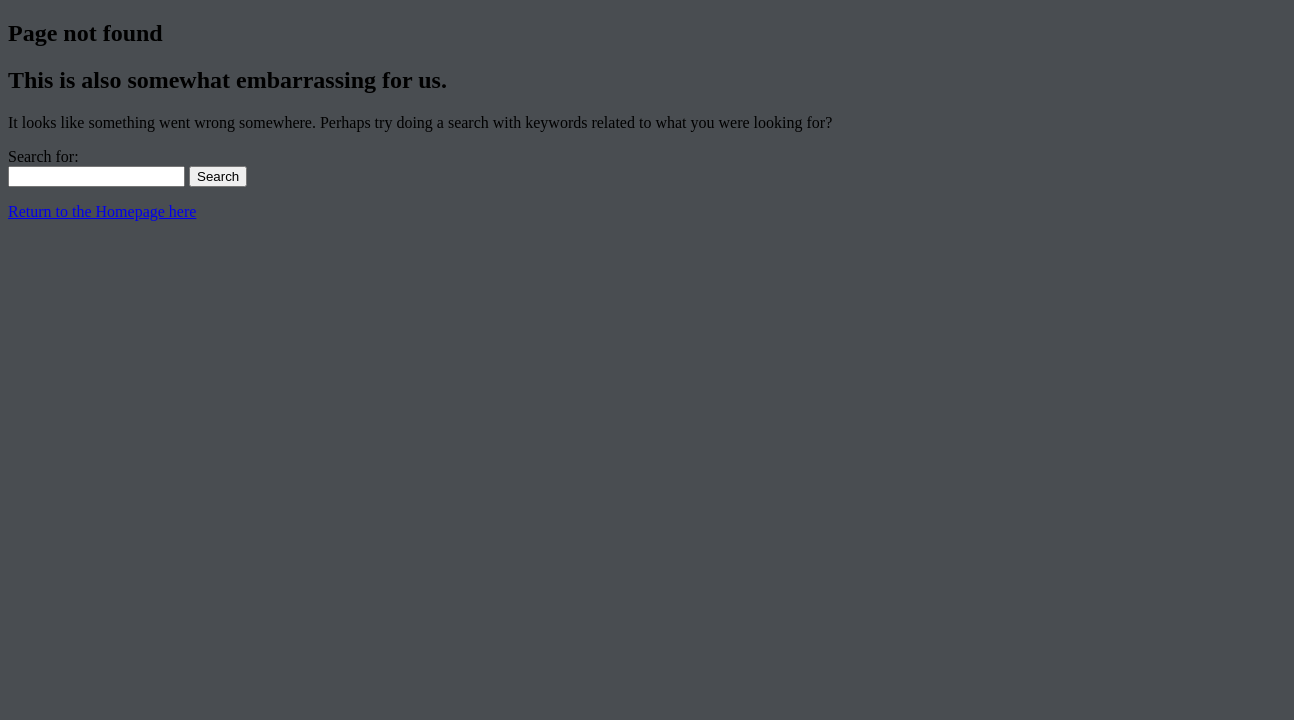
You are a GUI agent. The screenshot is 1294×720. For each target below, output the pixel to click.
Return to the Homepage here (102, 211)
